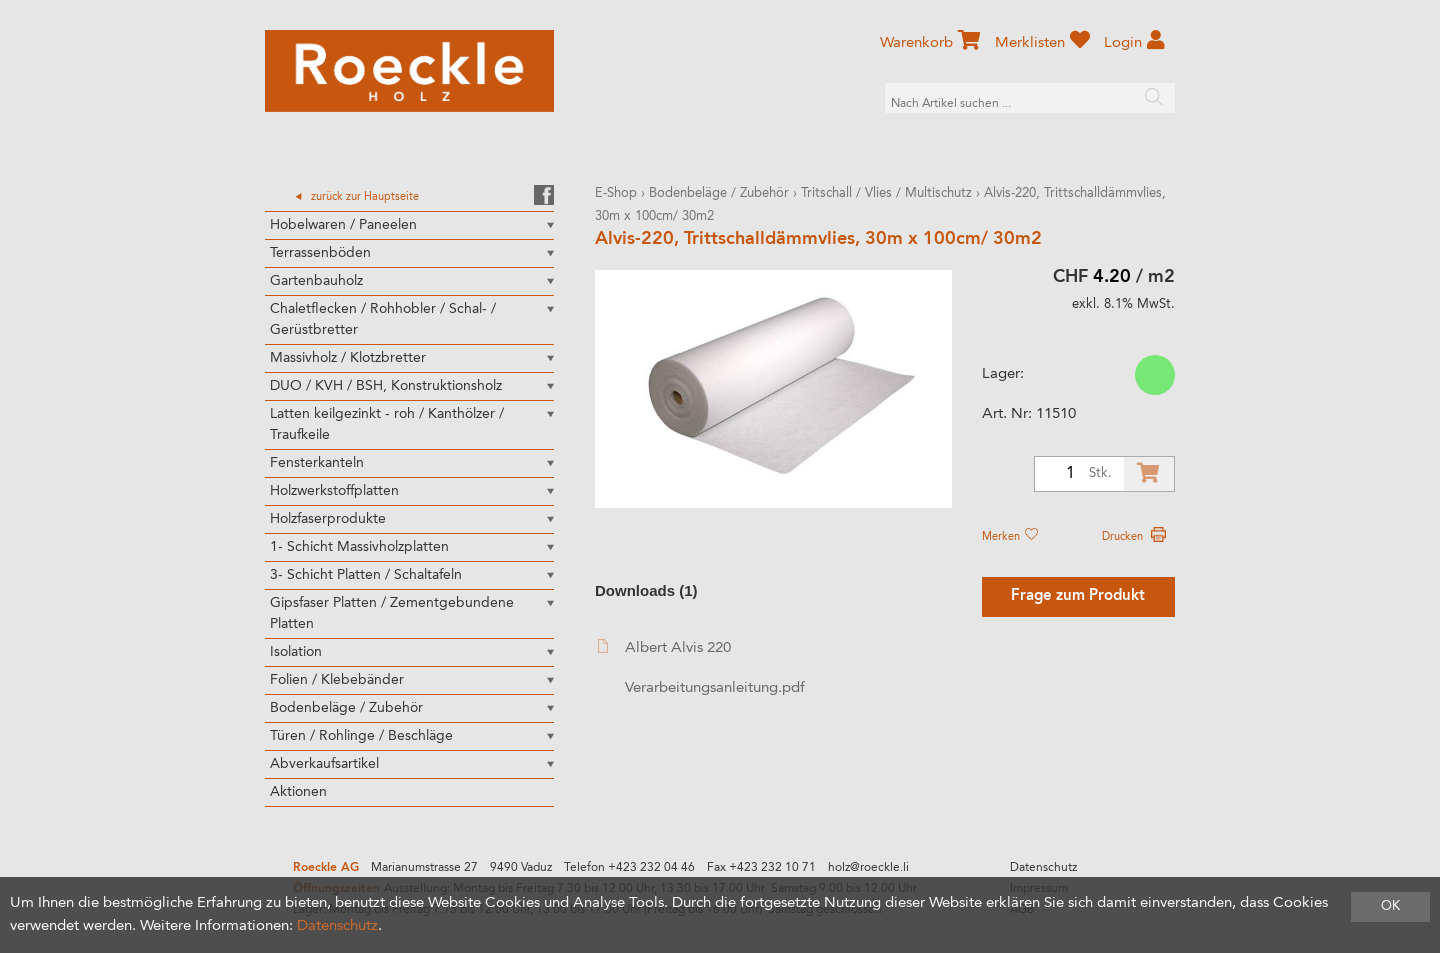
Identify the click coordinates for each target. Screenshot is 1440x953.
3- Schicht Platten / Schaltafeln (366, 575)
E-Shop (616, 193)
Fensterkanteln (317, 463)
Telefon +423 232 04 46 (629, 868)
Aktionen (298, 792)
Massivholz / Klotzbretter (348, 358)
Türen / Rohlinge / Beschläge (361, 736)
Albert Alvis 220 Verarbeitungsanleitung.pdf (701, 667)
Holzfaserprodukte (328, 519)
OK (1390, 906)
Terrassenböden (320, 253)
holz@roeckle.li (868, 868)
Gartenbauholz (316, 281)
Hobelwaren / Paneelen (343, 225)
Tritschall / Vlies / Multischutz (886, 193)
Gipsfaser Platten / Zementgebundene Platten (392, 613)
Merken (1010, 537)
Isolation (296, 652)
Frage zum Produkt (1078, 596)
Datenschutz (1043, 868)
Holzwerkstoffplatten (334, 491)
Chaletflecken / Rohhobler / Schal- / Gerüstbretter (383, 319)
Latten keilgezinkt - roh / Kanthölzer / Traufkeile (387, 424)
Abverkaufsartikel (324, 764)
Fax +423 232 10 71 (761, 868)
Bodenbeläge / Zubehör (346, 708)
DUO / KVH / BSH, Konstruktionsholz (386, 386)
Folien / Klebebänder (337, 680)
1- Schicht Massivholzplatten (359, 547)
